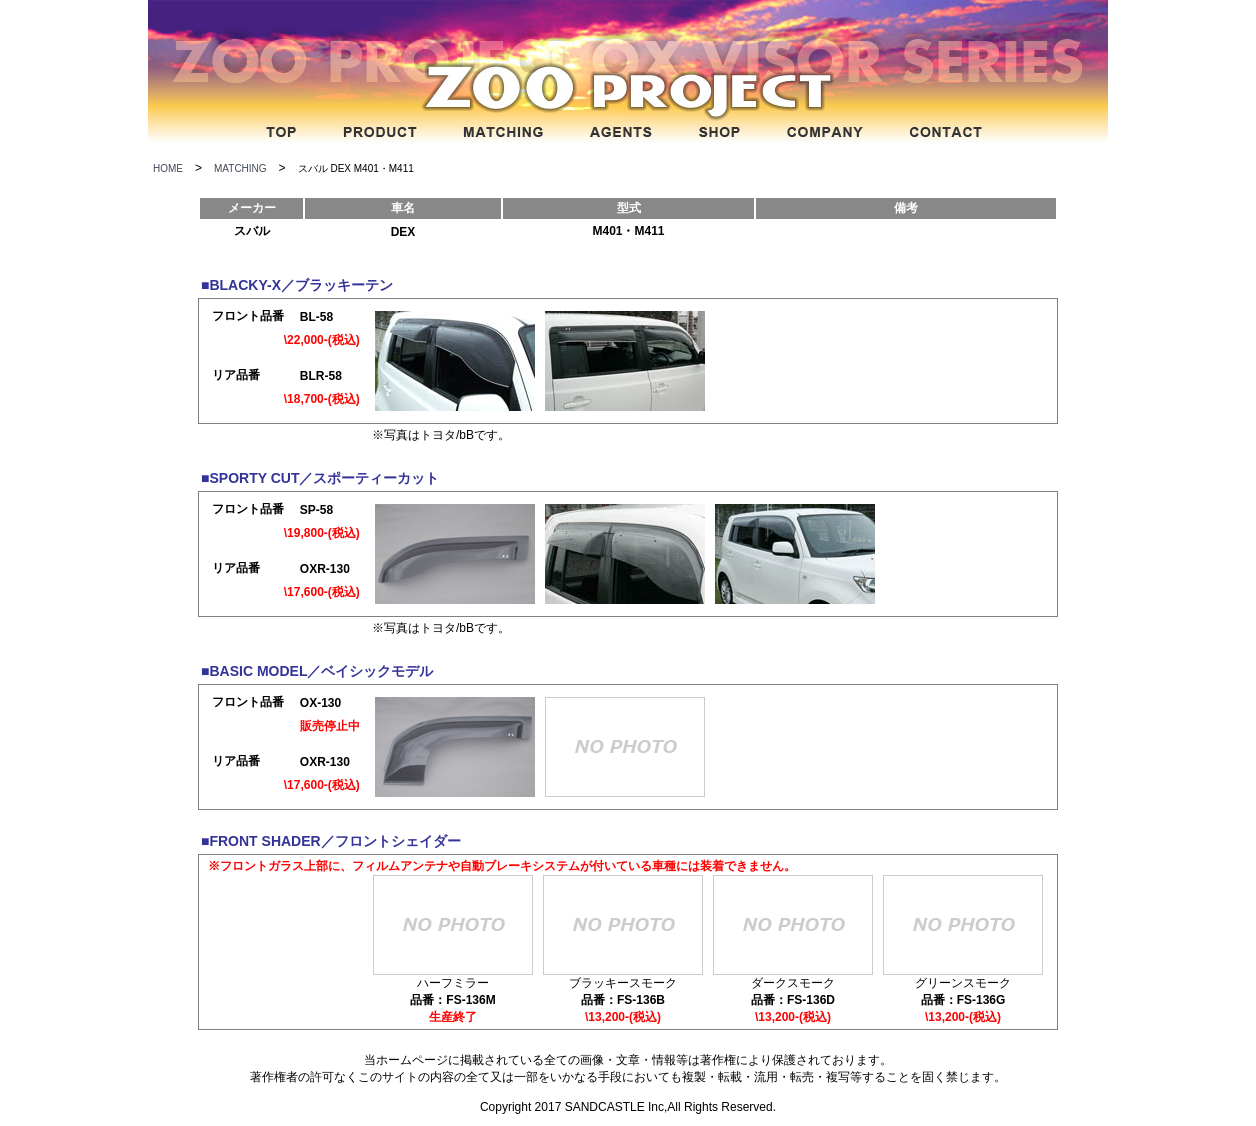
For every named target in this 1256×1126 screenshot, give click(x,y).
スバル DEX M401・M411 (356, 168)
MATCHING (240, 168)
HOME (168, 168)
